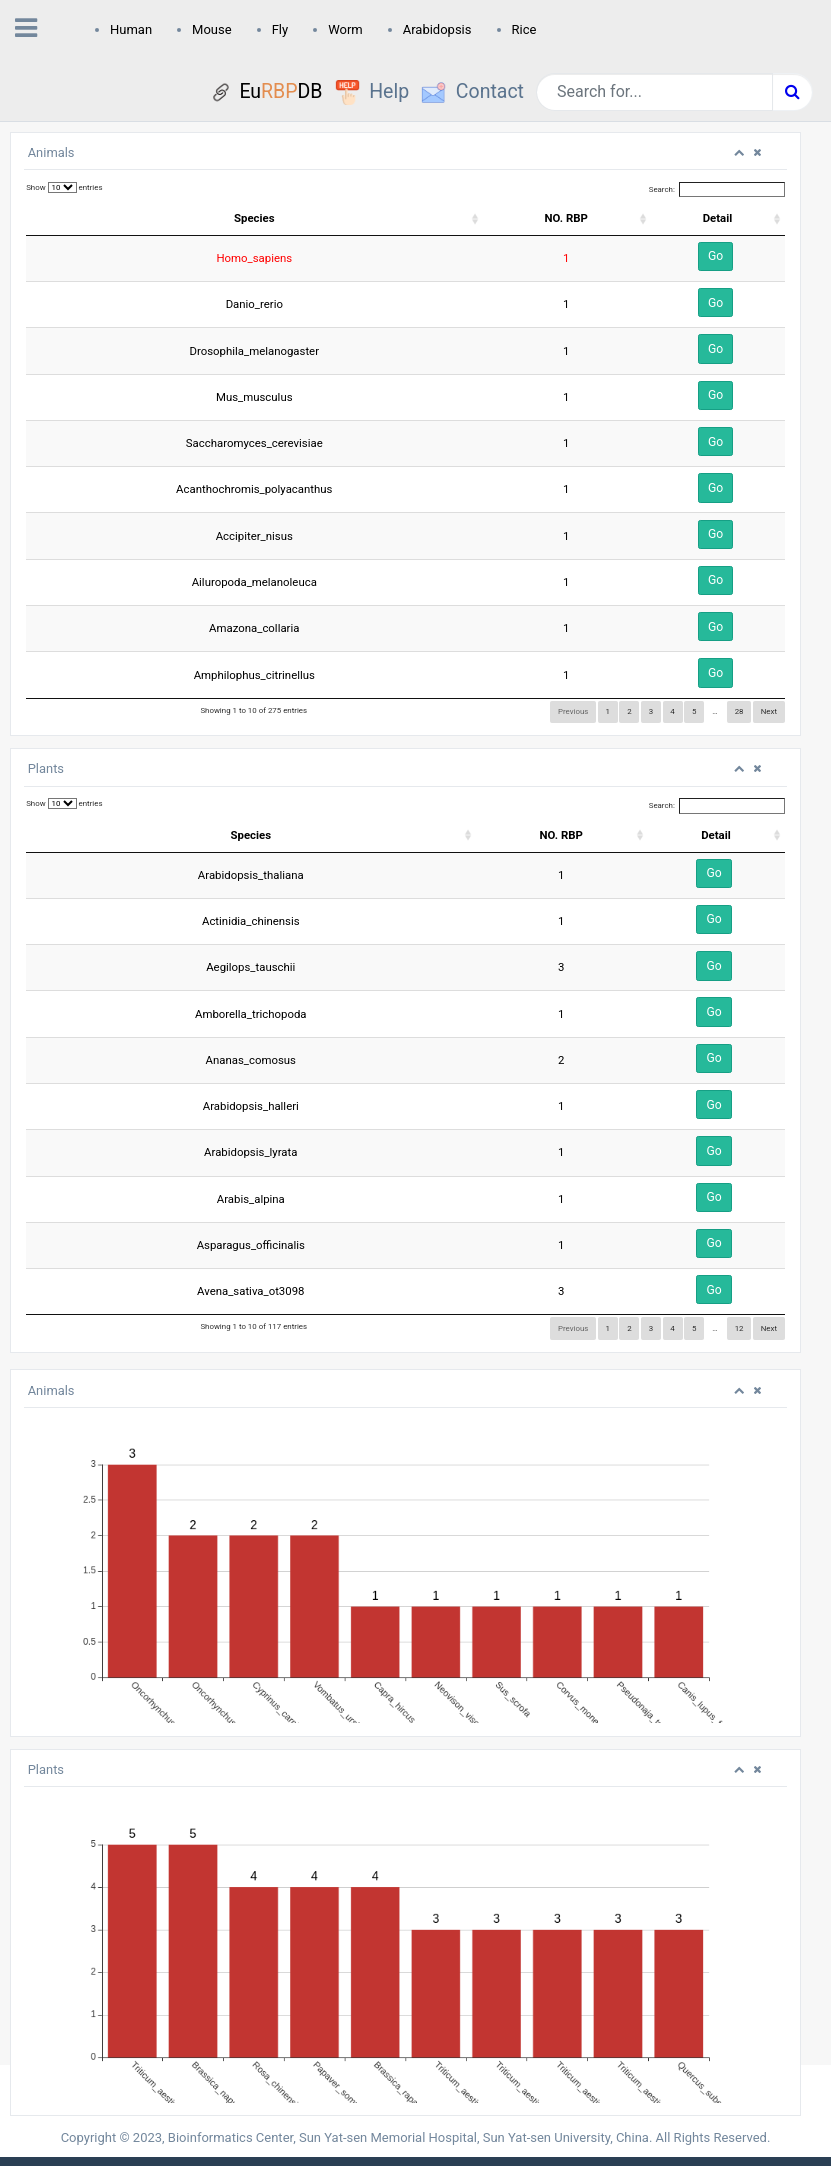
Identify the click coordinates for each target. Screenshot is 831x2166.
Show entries (64, 187)
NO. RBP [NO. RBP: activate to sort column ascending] (566, 218)
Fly (280, 29)
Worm (345, 29)
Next (769, 711)
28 (739, 711)
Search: (717, 189)
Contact (490, 91)
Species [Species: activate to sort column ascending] (254, 218)
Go (715, 256)
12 (739, 1328)
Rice (524, 29)
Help (389, 91)
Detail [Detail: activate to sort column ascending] (718, 218)
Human (131, 29)
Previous (573, 711)
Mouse (212, 29)
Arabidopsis (437, 29)
